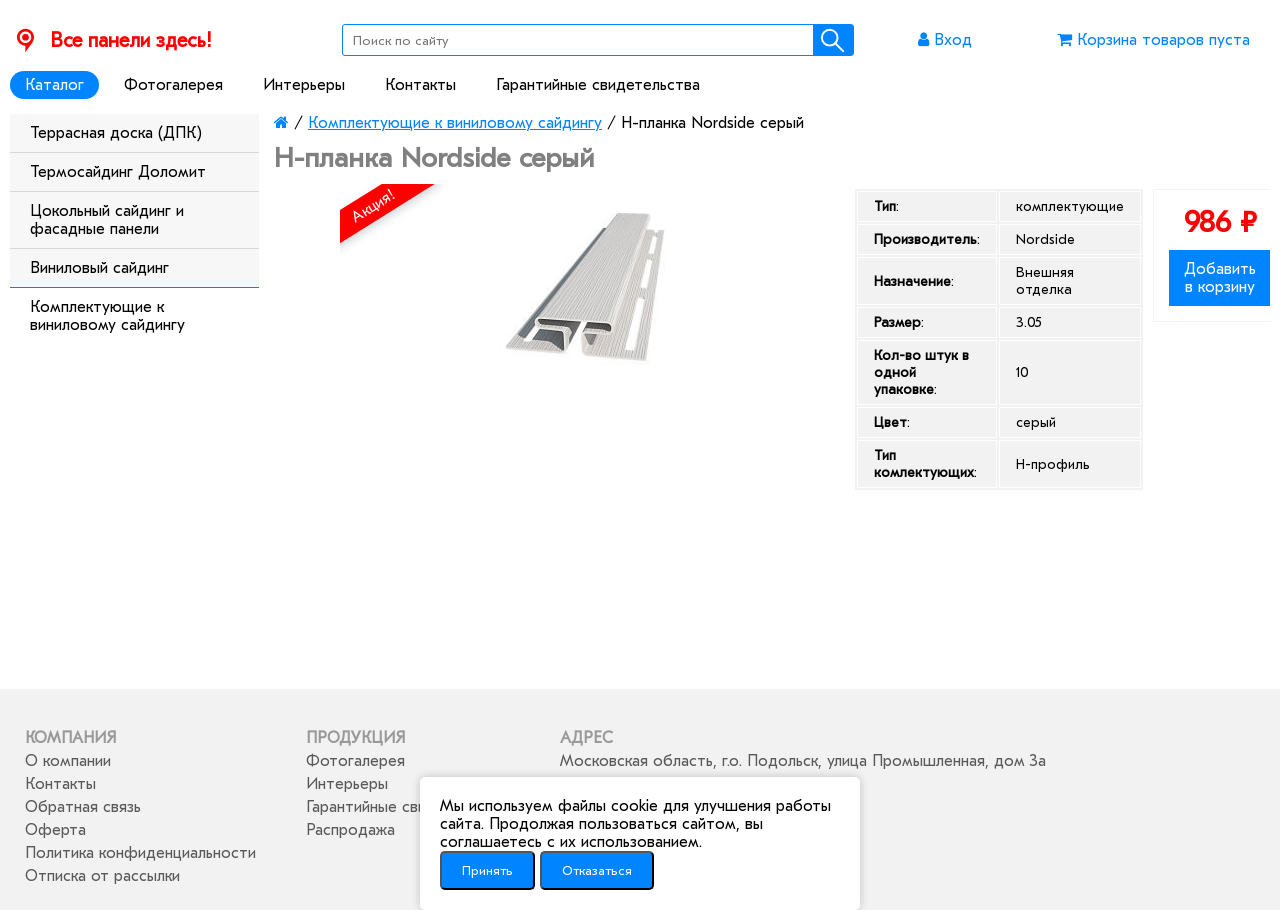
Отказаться (597, 870)
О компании (68, 761)
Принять (487, 870)
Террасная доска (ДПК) (116, 133)
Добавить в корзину (1220, 278)
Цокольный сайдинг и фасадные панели (107, 220)
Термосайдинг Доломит (118, 172)
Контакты (420, 85)
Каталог (54, 85)
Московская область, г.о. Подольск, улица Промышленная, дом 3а (803, 761)
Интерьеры (304, 85)
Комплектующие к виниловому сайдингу (107, 316)
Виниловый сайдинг (99, 268)
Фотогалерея (173, 85)
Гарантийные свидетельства (598, 85)
